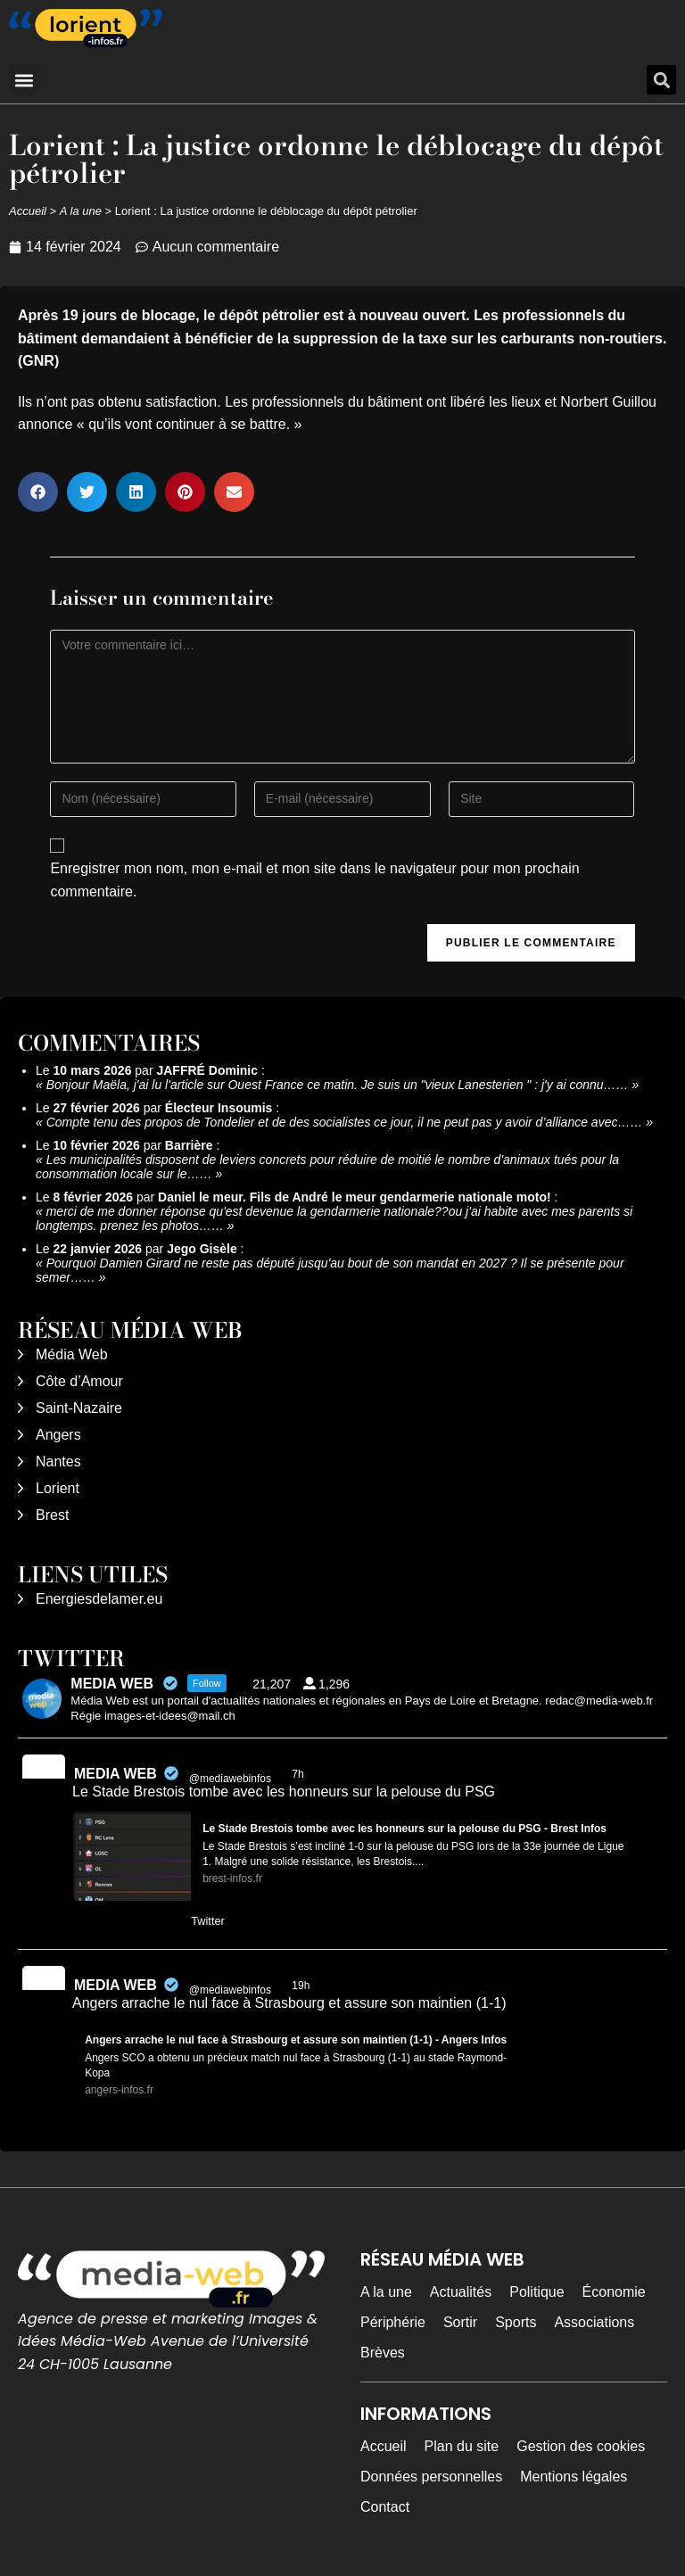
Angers (58, 1434)
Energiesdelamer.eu (99, 1598)
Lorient (57, 1488)
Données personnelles (431, 2476)
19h (302, 1985)
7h (299, 1774)
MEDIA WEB (115, 1773)
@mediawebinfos (230, 1778)
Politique (536, 2291)
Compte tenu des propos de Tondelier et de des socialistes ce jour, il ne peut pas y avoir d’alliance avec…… (344, 1122)
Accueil (27, 211)
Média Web (72, 1354)
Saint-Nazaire (79, 1408)
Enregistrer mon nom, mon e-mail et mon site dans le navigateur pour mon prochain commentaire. (314, 880)
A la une (81, 211)
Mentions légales (573, 2476)
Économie (614, 2291)
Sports (515, 2322)
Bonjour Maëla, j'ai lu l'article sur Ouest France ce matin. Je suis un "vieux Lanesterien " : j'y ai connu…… (337, 1084)
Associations (594, 2322)
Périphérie (392, 2322)
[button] (23, 80)
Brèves (382, 2352)
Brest (52, 1515)
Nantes (58, 1461)
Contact (384, 2506)
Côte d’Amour (79, 1381)
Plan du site (462, 2446)
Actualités (460, 2291)
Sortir (460, 2322)
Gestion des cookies (580, 2446)
